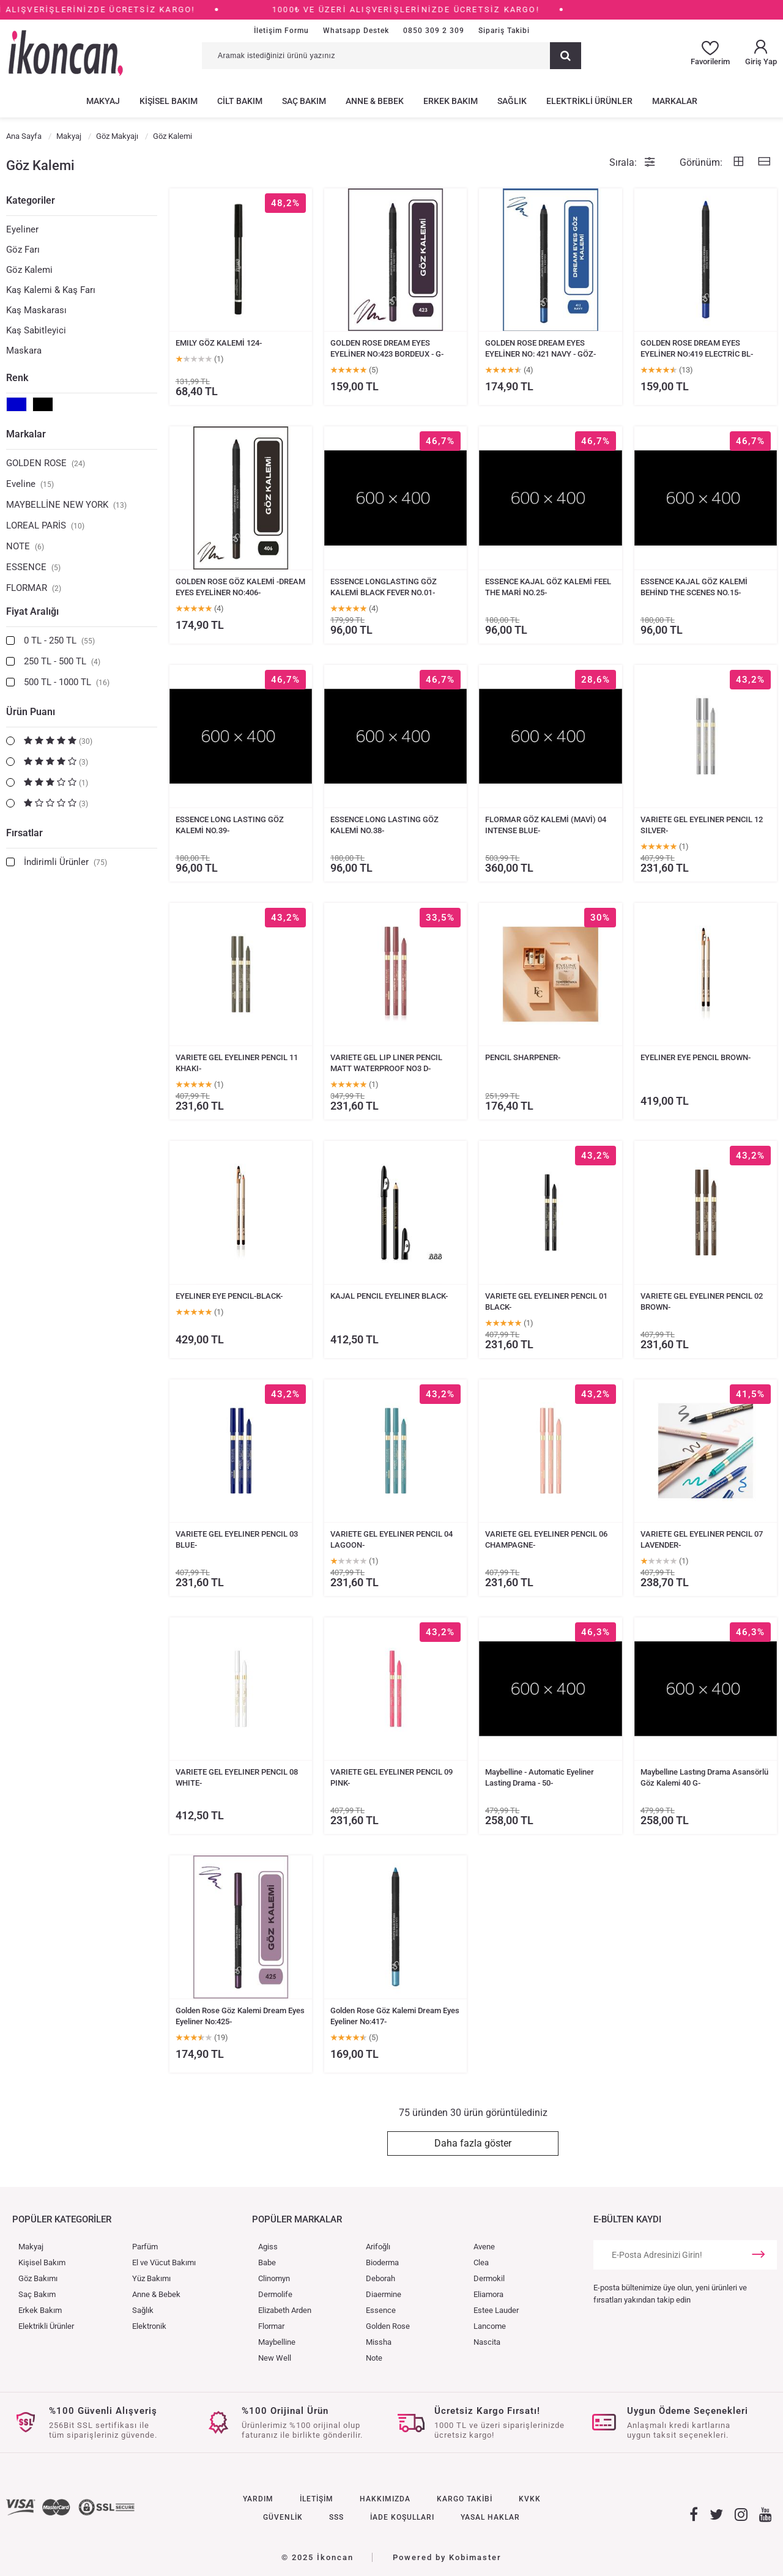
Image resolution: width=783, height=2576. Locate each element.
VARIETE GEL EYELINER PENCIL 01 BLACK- (546, 1301)
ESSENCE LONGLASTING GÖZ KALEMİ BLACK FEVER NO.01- (383, 587)
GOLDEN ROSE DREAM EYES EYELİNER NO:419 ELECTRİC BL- (696, 348)
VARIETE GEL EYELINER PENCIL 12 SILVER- (701, 825)
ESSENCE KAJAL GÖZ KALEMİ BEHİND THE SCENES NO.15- (694, 587)
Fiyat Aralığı (32, 611)
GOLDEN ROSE (45, 463)
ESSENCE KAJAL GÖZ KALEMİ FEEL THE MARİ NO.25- (548, 587)
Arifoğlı (378, 2246)
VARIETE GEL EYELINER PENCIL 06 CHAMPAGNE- (546, 1539)
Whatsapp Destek (356, 30)
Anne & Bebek (156, 2294)
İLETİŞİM (316, 2499)
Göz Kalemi (29, 269)
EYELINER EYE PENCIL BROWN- (695, 1057)
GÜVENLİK (283, 2517)
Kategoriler (30, 200)
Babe (267, 2262)
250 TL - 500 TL (62, 661)
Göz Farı (23, 249)
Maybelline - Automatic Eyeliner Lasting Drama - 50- (539, 1777)
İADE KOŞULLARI (402, 2517)
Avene (484, 2246)
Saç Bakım (37, 2294)
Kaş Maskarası (36, 310)
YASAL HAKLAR (490, 2517)
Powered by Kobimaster (447, 2557)
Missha (379, 2342)
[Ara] (565, 55)
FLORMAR (33, 587)
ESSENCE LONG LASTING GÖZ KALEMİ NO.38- (384, 825)
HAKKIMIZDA (385, 2499)
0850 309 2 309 (433, 30)
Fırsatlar (24, 833)
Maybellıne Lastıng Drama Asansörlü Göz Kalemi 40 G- (704, 1777)
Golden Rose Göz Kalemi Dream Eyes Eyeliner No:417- (394, 2016)
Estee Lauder (496, 2310)
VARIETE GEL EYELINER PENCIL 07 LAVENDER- (701, 1539)
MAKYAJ (103, 101)
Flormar (271, 2326)
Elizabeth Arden (284, 2310)
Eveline (30, 483)
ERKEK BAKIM (450, 101)
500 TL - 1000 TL (66, 682)
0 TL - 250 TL (59, 640)
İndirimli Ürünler (65, 861)
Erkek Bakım (40, 2310)
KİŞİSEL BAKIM (168, 101)
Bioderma (382, 2262)
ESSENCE (33, 567)
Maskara (24, 350)
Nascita (486, 2342)
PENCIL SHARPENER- (522, 1057)
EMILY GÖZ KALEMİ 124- (219, 342)
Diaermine (383, 2294)
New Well (274, 2358)
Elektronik (149, 2326)
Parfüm (145, 2246)
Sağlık (143, 2310)
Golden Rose (388, 2326)
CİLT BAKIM (239, 101)
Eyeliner (22, 229)
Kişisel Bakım (41, 2262)
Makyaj (30, 2246)
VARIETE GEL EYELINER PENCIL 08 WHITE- (237, 1777)
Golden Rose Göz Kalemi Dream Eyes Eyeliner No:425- (240, 2016)
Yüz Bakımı (151, 2278)
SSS (336, 2517)
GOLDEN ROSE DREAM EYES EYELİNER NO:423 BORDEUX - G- (386, 348)
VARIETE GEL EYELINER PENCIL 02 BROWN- (701, 1301)
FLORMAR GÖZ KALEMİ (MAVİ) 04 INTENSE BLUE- (545, 825)
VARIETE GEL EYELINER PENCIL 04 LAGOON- (391, 1539)
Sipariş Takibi (504, 30)
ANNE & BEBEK (375, 101)
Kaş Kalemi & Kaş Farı (50, 289)
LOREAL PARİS (45, 525)
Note (374, 2358)
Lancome (489, 2326)
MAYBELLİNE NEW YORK (66, 504)
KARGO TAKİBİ (464, 2499)
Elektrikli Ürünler (46, 2326)
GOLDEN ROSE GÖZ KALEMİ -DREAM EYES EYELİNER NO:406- (240, 587)
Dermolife (275, 2294)
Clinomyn (274, 2278)
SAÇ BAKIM (304, 101)
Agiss (268, 2246)
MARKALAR (674, 101)
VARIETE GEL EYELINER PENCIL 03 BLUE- (237, 1539)
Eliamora (488, 2294)
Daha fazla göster (472, 2143)
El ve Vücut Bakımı (164, 2262)
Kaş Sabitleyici (36, 330)
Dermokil (489, 2278)
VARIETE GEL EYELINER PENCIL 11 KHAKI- (237, 1063)
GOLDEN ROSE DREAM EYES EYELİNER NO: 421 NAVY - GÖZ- (540, 348)
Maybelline (276, 2342)
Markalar (26, 434)
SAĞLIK (512, 101)
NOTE (25, 546)
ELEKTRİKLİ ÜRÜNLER (589, 101)
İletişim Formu (281, 30)
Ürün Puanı (30, 712)
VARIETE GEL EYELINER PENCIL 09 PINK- (391, 1777)
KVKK (530, 2499)
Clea (481, 2262)
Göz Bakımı (38, 2278)
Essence (381, 2310)
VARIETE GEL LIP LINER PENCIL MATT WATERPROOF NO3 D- (386, 1063)
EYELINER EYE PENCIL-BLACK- (229, 1296)
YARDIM (258, 2499)
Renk (17, 378)
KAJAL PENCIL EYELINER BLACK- (389, 1296)
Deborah (380, 2278)
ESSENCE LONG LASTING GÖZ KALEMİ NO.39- (230, 825)
